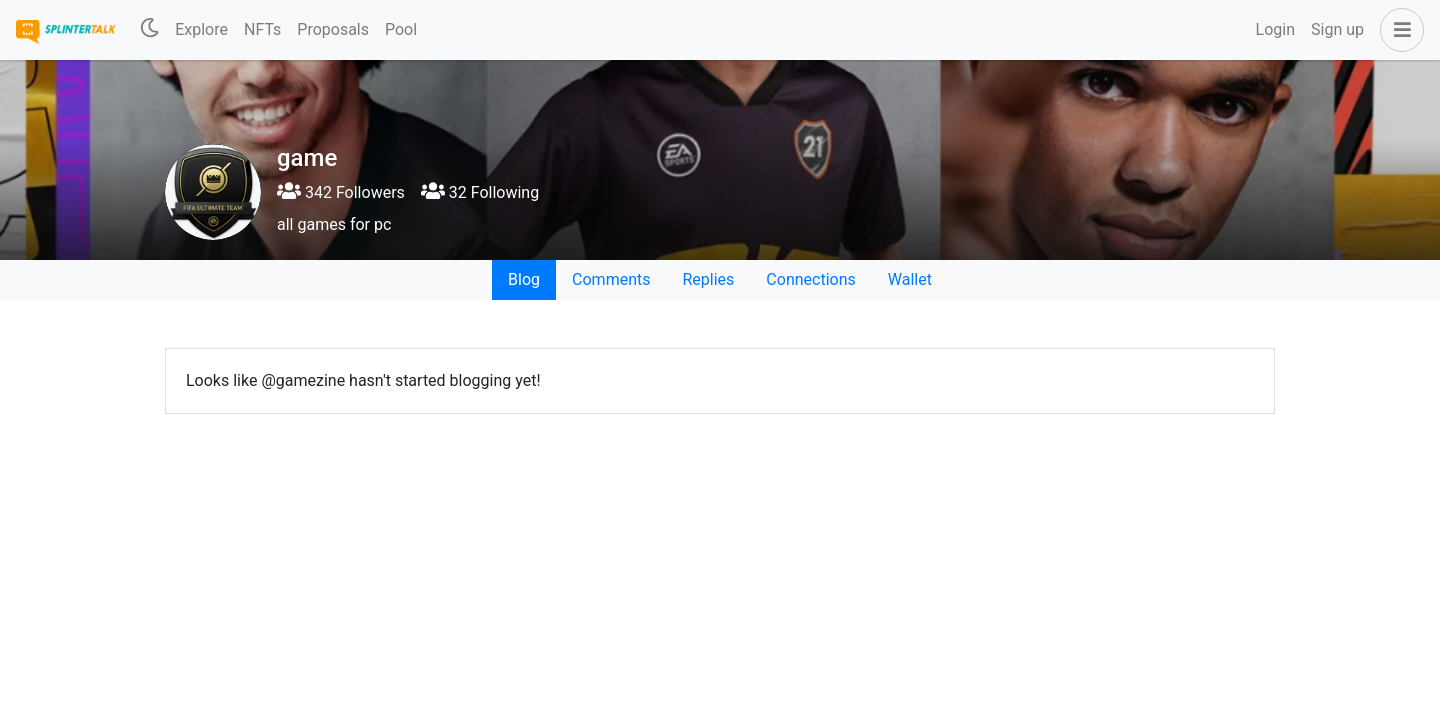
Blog (524, 279)
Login (1275, 29)
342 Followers (341, 192)
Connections (810, 279)
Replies (708, 279)
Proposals (333, 29)
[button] (1398, 30)
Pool (401, 29)
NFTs (262, 29)
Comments (611, 279)
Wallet (910, 279)
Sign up (1337, 29)
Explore (201, 29)
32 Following (480, 192)
